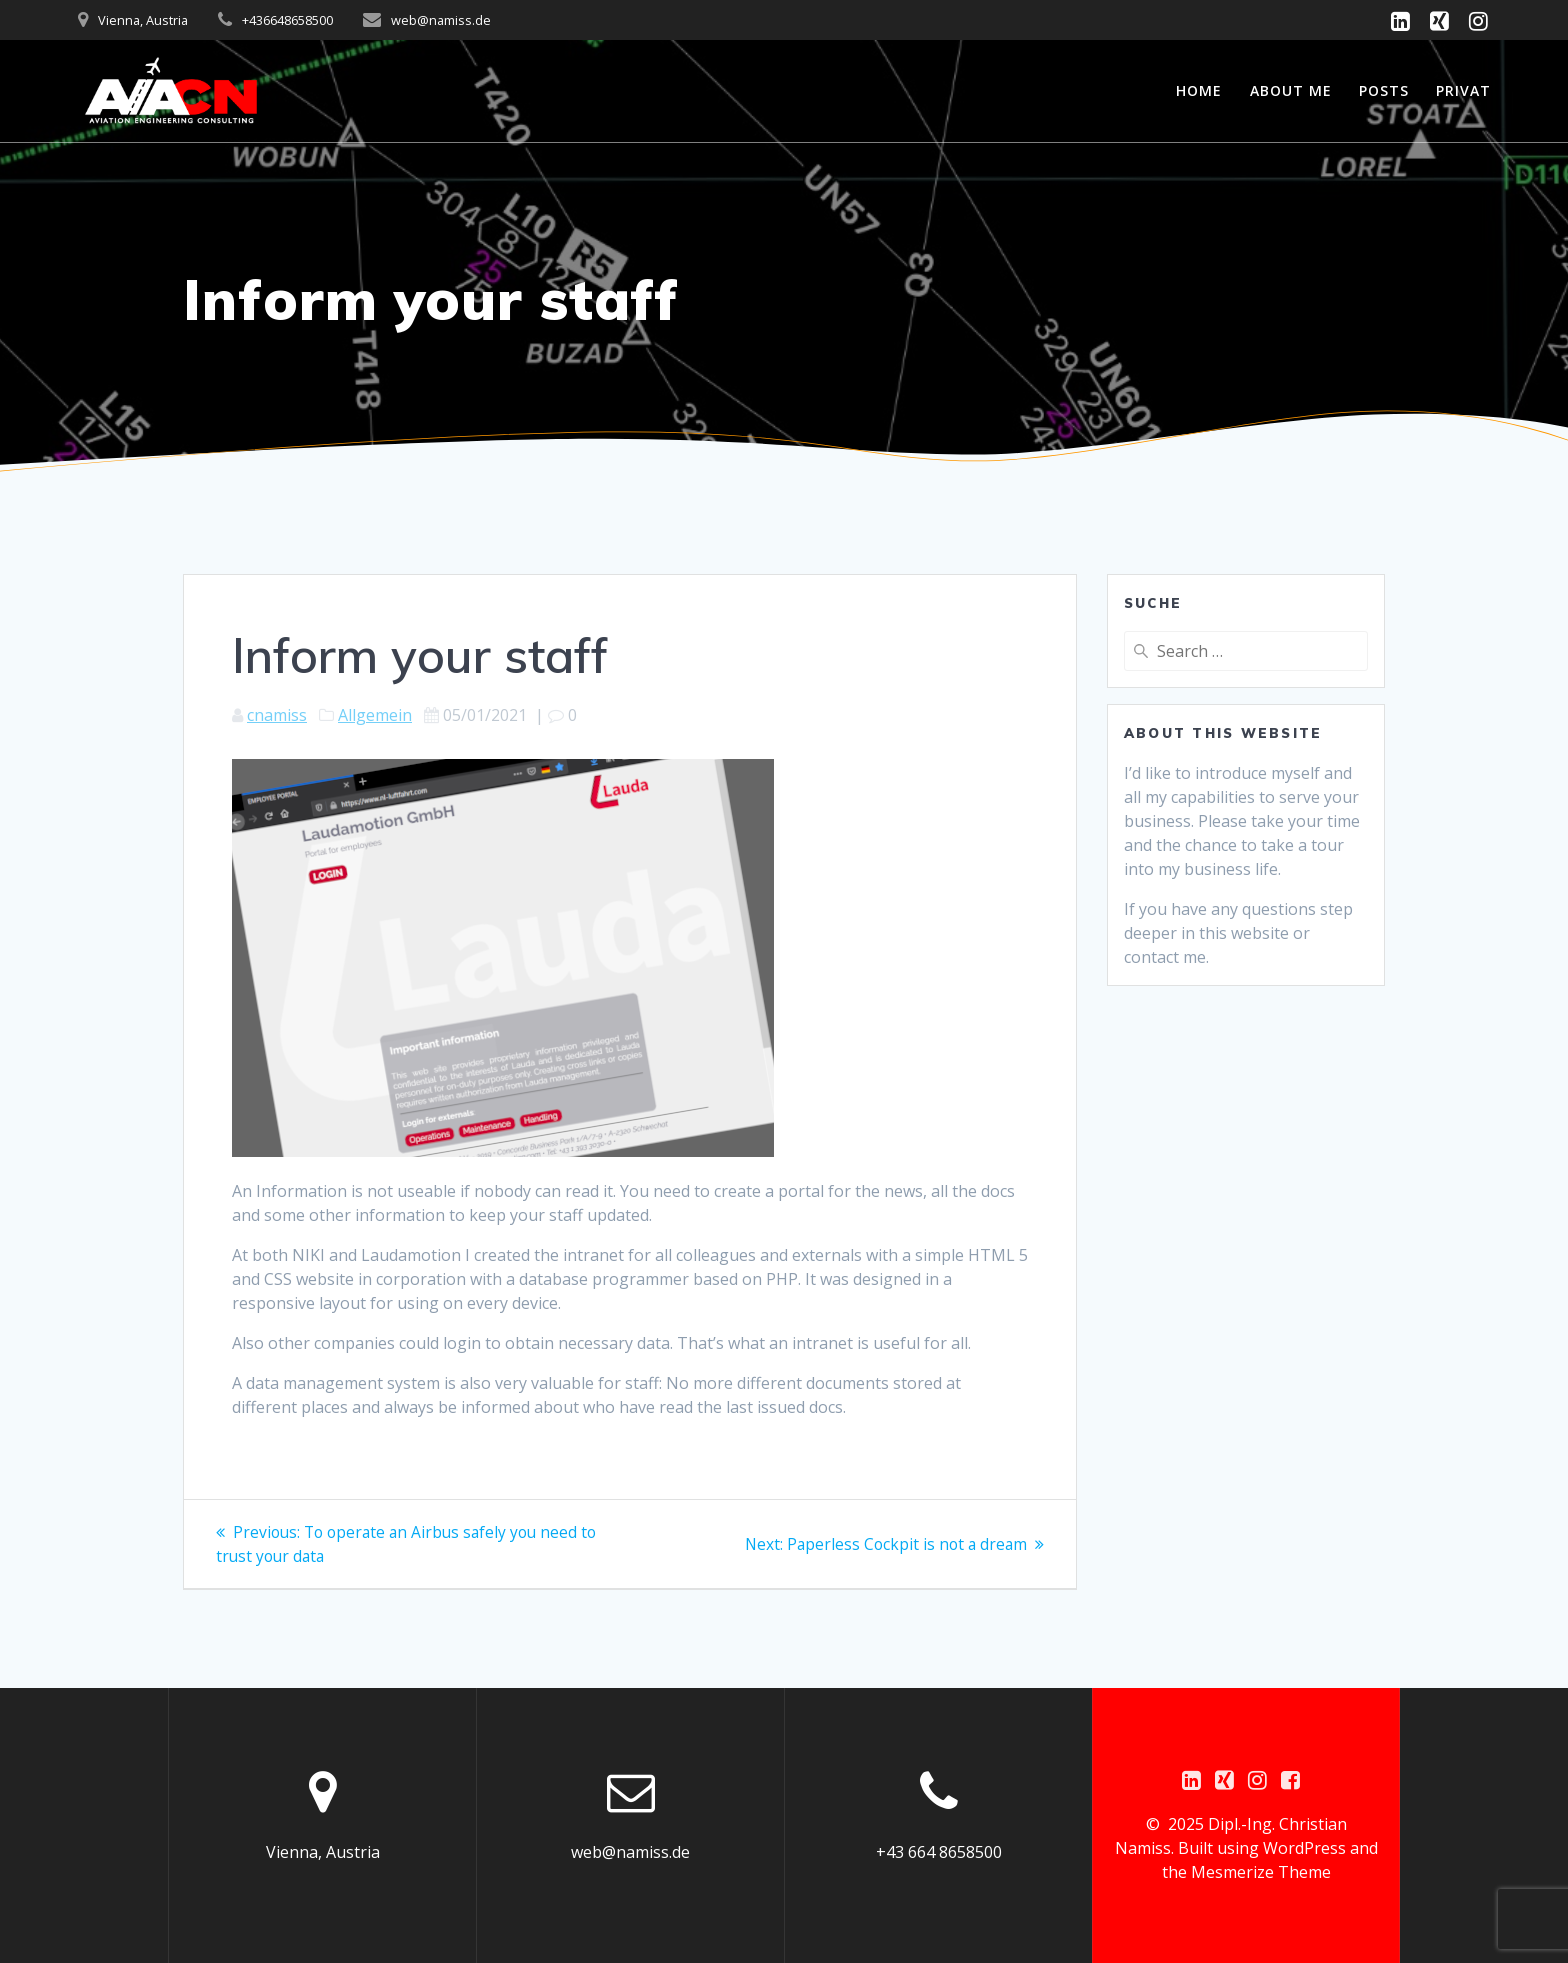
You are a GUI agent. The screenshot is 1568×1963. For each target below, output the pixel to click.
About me (1291, 90)
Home (1199, 90)
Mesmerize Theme (1261, 1872)
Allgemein (375, 715)
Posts (1384, 90)
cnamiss (277, 715)
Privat (1463, 90)
